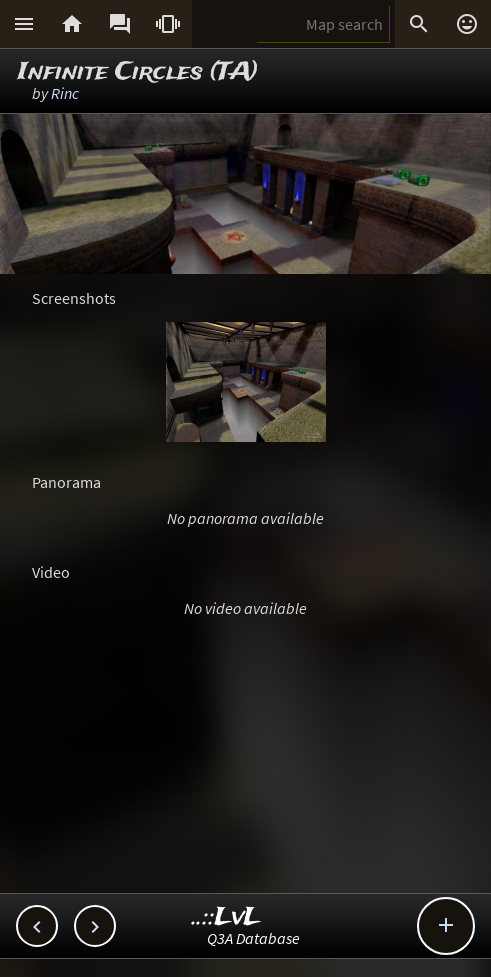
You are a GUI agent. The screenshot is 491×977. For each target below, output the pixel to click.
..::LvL (226, 917)
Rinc (65, 93)
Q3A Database (253, 938)
